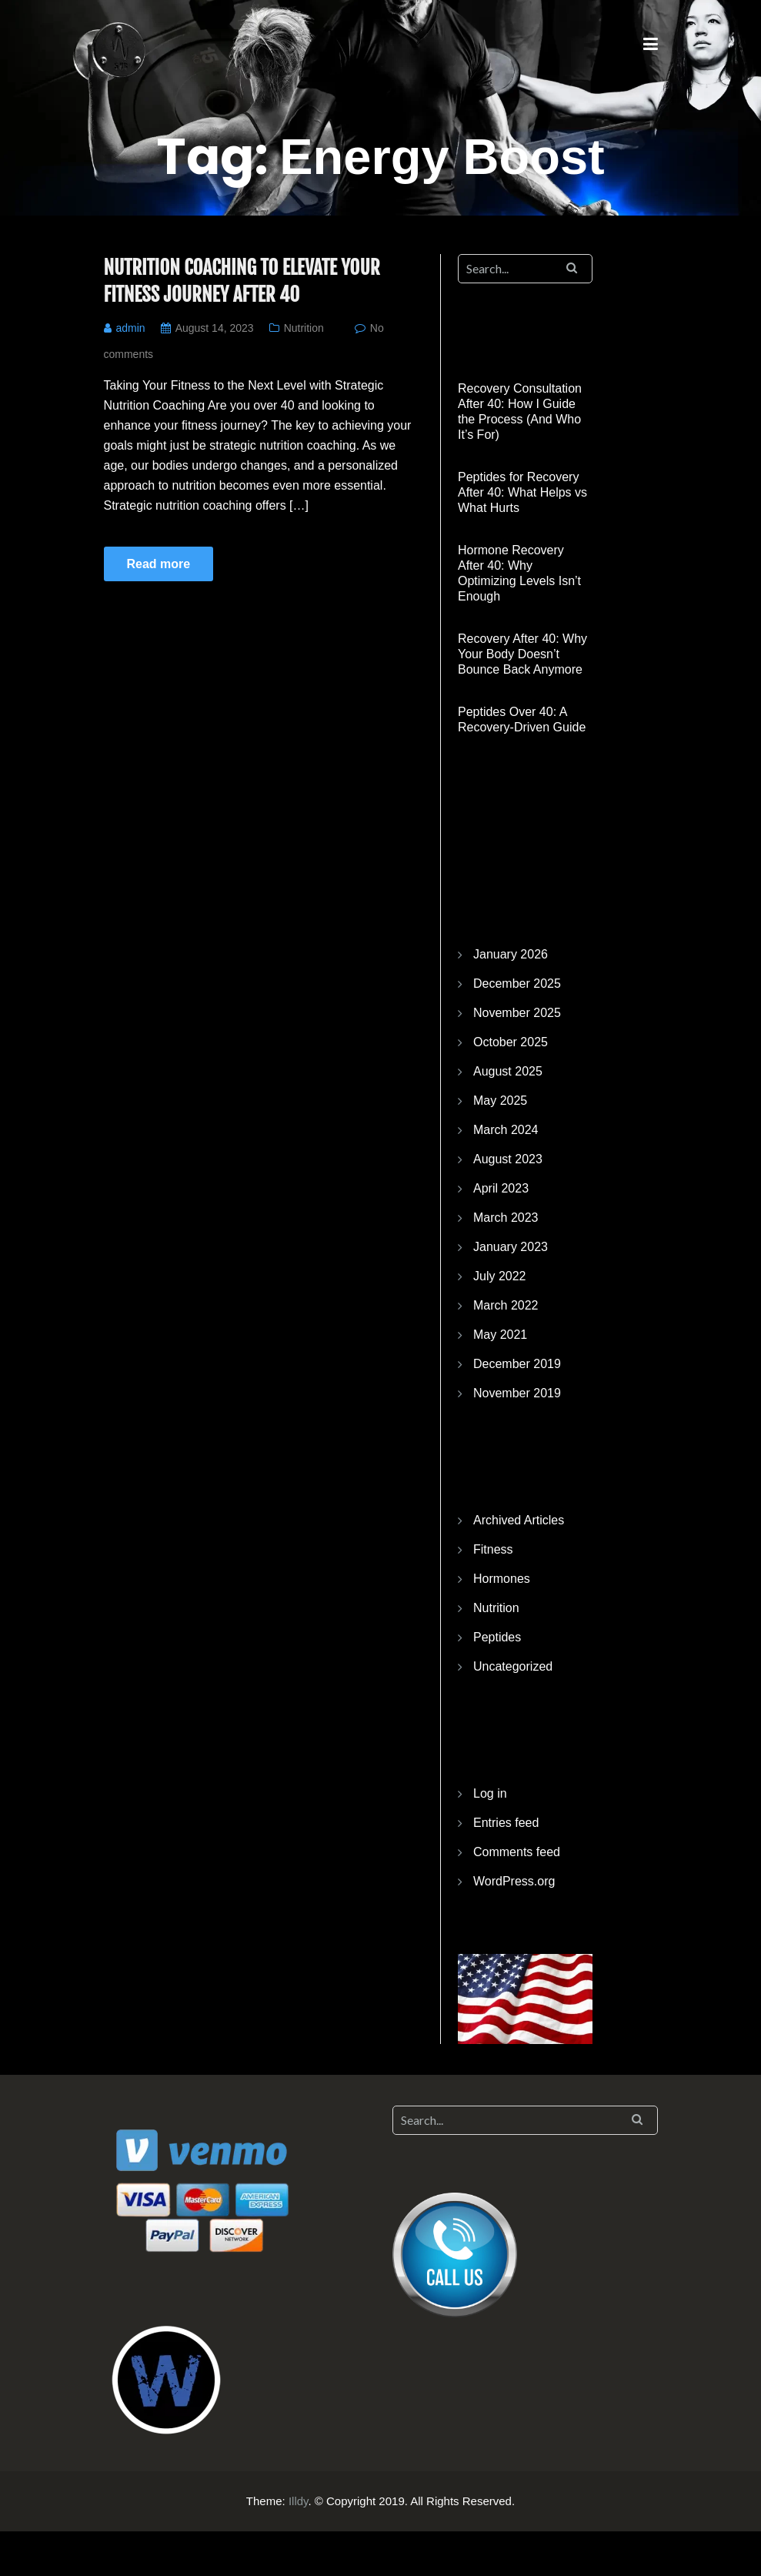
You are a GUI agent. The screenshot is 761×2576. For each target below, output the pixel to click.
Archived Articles (518, 1520)
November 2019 (517, 1393)
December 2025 (517, 983)
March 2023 (506, 1217)
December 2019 (517, 1363)
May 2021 (500, 1334)
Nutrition (304, 328)
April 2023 (501, 1188)
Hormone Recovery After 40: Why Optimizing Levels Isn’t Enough (519, 573)
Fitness (493, 1549)
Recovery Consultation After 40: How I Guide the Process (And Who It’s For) (520, 411)
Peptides (497, 1637)
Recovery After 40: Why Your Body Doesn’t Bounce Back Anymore (522, 654)
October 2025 (510, 1042)
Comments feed (516, 1851)
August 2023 (507, 1159)
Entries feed (506, 1822)
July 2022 (499, 1276)
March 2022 (506, 1305)
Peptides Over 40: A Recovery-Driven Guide (522, 719)
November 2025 (517, 1012)
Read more (159, 563)
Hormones (501, 1578)
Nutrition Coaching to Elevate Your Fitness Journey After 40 (242, 281)
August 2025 (507, 1071)
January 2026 (510, 954)
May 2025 (500, 1100)
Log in (490, 1793)
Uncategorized (512, 1666)
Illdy (299, 2500)
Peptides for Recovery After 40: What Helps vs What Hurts (522, 492)
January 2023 (510, 1246)
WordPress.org (514, 1881)
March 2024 (506, 1129)
